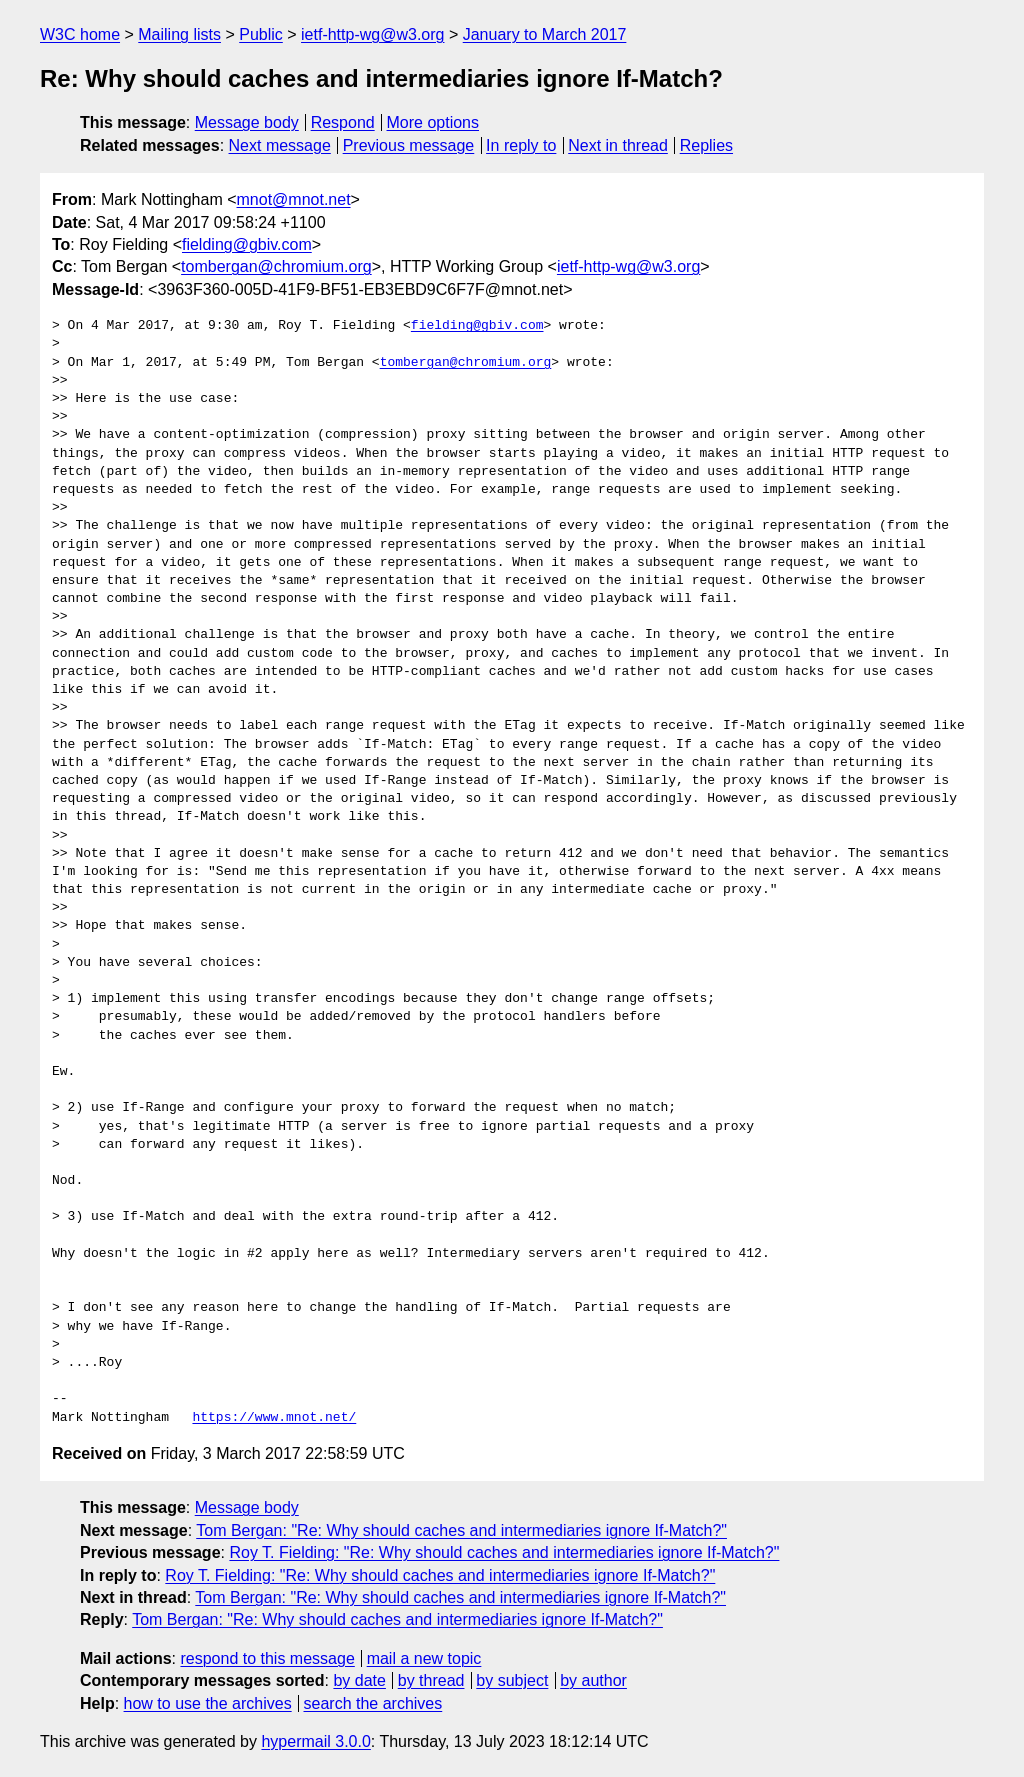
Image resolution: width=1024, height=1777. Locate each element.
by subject (512, 1680)
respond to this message (267, 1658)
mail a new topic (424, 1658)
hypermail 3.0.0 (315, 1741)
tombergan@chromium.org (276, 266)
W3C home (80, 34)
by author (593, 1680)
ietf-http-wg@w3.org (372, 34)
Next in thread (618, 145)
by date (359, 1680)
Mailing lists (179, 34)
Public (261, 34)
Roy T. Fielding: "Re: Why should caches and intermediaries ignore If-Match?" (504, 1552)
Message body (247, 122)
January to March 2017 (545, 34)
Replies (706, 145)
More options (433, 122)
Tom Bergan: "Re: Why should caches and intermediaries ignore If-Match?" (461, 1530)
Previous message (409, 145)
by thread (431, 1680)
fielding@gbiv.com (247, 244)
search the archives (373, 1703)
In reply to (521, 145)
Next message (280, 145)
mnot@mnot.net (294, 199)
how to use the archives (208, 1703)
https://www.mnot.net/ (274, 1418)
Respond (343, 122)
